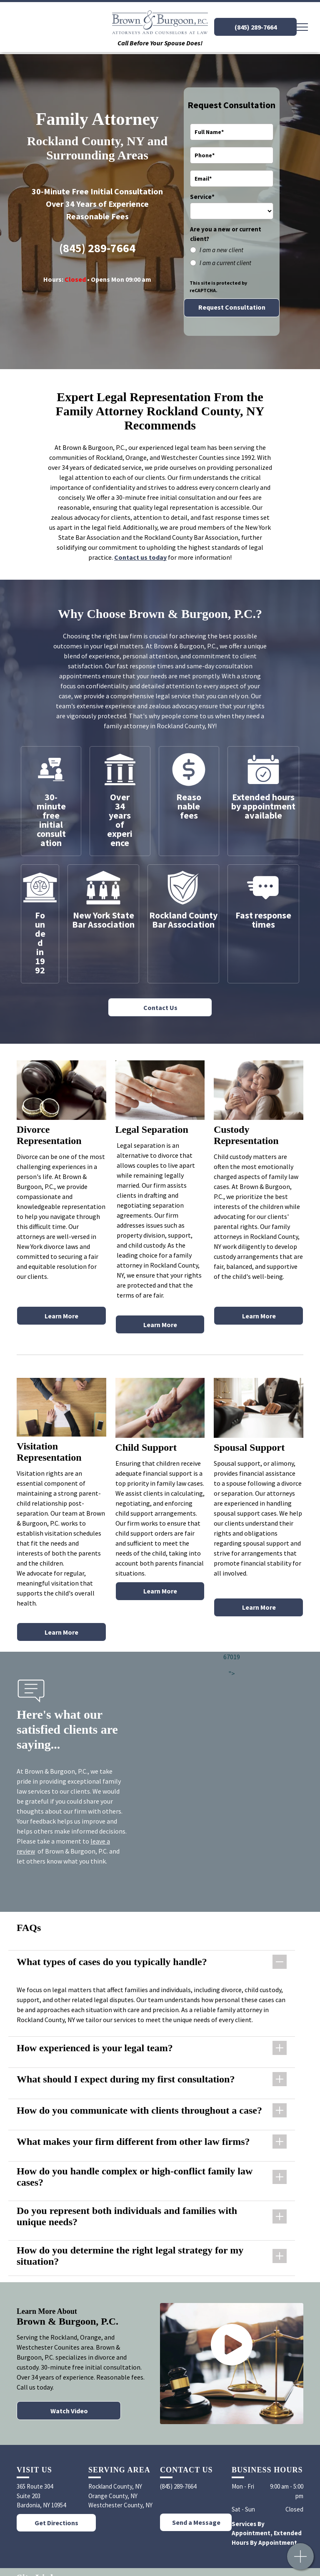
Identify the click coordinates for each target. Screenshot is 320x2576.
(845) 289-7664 (97, 248)
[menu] (301, 27)
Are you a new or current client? (225, 234)
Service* (202, 197)
